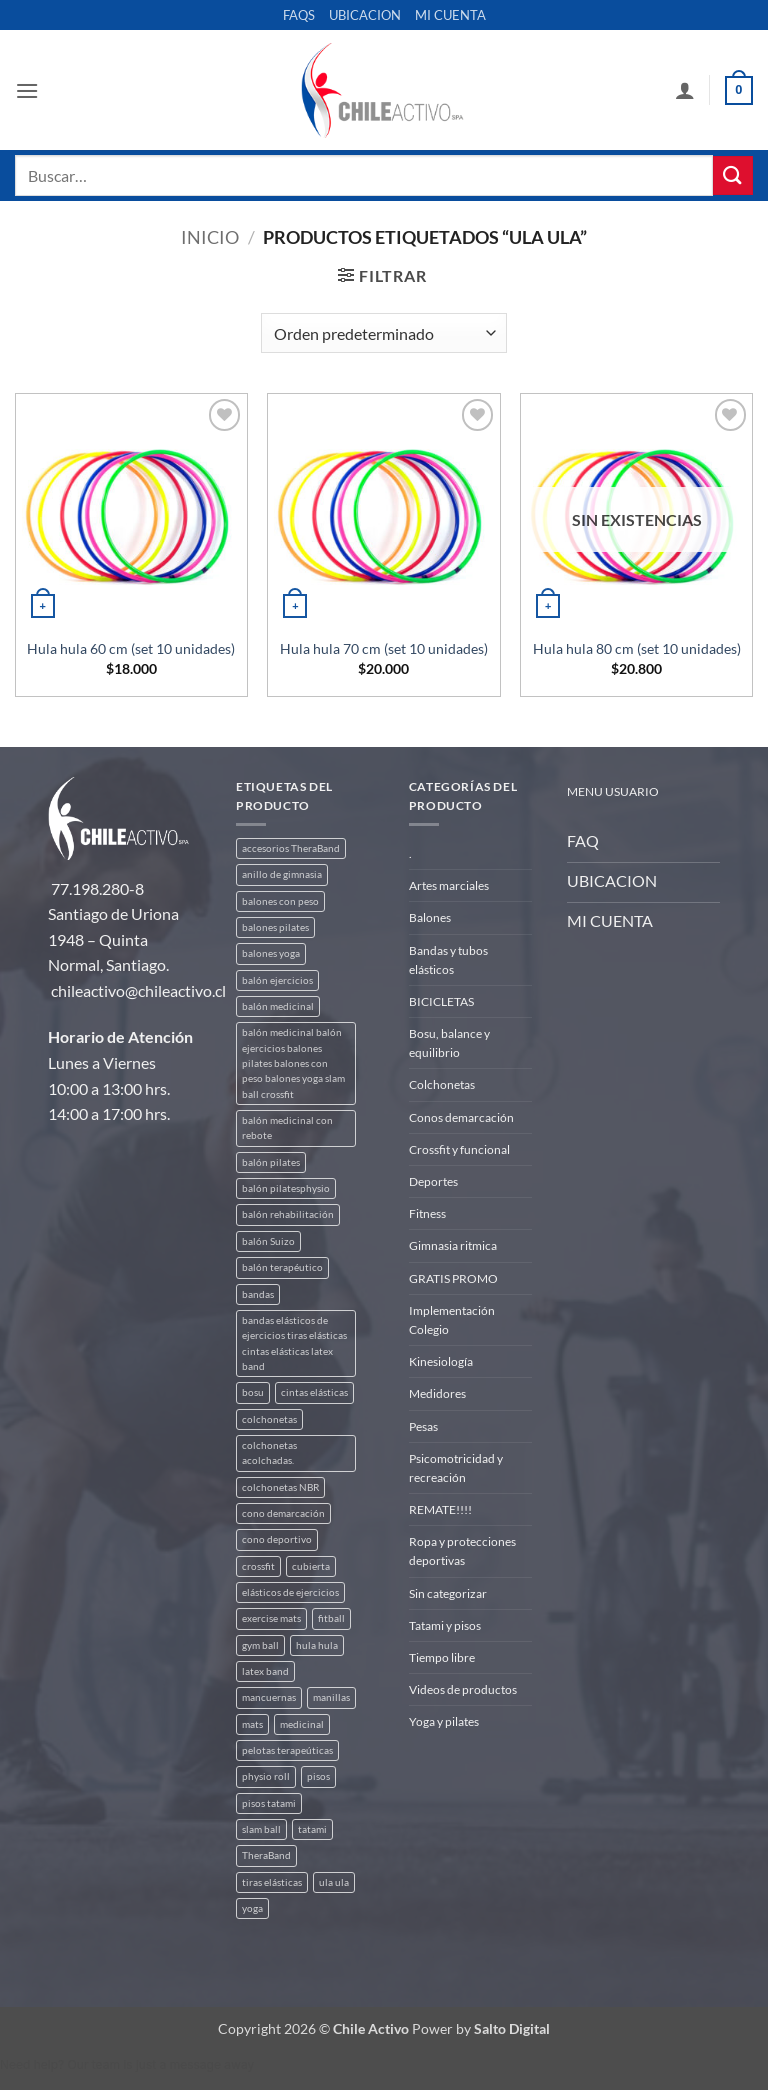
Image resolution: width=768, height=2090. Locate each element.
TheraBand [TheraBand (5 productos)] (266, 1855)
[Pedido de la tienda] (384, 333)
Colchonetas (442, 1084)
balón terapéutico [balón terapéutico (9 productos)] (282, 1267)
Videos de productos (463, 1689)
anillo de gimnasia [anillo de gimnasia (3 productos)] (282, 874)
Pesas (423, 1426)
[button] (27, 90)
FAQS (299, 15)
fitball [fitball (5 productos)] (331, 1618)
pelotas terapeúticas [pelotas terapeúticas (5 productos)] (287, 1750)
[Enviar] (733, 175)
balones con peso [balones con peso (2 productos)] (280, 901)
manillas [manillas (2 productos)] (331, 1697)
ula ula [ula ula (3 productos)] (334, 1882)
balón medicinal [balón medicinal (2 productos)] (278, 1006)
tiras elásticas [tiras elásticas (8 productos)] (272, 1882)
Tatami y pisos (445, 1625)
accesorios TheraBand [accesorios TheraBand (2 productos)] (291, 848)
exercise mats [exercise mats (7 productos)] (271, 1618)
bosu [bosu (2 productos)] (253, 1392)
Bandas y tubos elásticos (448, 960)
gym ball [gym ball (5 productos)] (260, 1645)
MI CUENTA (450, 15)
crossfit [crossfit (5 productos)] (258, 1566)
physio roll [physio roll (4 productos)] (266, 1776)
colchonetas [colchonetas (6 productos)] (269, 1419)
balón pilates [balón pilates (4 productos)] (271, 1162)
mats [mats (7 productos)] (252, 1724)
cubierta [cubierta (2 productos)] (311, 1566)
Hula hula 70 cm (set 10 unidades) (384, 648)
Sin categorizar (448, 1593)
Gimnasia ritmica (453, 1245)
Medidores (437, 1393)
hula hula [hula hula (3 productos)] (317, 1645)
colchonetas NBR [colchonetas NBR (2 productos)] (280, 1487)
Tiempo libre (442, 1657)
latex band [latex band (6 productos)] (265, 1671)
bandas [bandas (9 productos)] (258, 1294)
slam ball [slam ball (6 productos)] (261, 1829)
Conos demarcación (461, 1117)
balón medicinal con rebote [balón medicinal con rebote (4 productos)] (287, 1128)
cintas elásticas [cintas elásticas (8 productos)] (314, 1392)
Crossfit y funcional (459, 1149)
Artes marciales (449, 885)
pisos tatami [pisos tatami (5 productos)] (269, 1803)
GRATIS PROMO (453, 1278)
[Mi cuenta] (685, 90)
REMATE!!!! (440, 1509)
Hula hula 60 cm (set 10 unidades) (131, 648)
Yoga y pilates (444, 1721)
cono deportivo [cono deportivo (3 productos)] (277, 1539)
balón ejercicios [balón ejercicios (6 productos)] (277, 980)
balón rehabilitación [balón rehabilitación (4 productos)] (288, 1214)
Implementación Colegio (452, 1320)
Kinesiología (441, 1361)
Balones (430, 917)
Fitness (427, 1213)
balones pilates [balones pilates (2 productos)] (275, 927)
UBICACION (365, 15)
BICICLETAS (441, 1001)
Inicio (210, 237)
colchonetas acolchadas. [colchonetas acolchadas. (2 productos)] (269, 1453)
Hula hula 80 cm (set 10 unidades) (637, 648)
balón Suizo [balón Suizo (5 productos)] (268, 1241)
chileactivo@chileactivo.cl (138, 990)
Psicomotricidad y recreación (456, 1468)
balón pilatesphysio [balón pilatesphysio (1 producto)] (286, 1188)
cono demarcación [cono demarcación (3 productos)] (283, 1513)
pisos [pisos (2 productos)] (318, 1776)
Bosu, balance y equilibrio (449, 1043)
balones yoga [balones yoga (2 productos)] (271, 953)
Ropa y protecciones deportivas (462, 1551)
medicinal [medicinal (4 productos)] (302, 1724)
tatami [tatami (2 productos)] (312, 1829)
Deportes (433, 1181)
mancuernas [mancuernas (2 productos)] (269, 1697)
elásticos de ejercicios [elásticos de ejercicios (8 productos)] (290, 1592)
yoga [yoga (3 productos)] (252, 1908)
